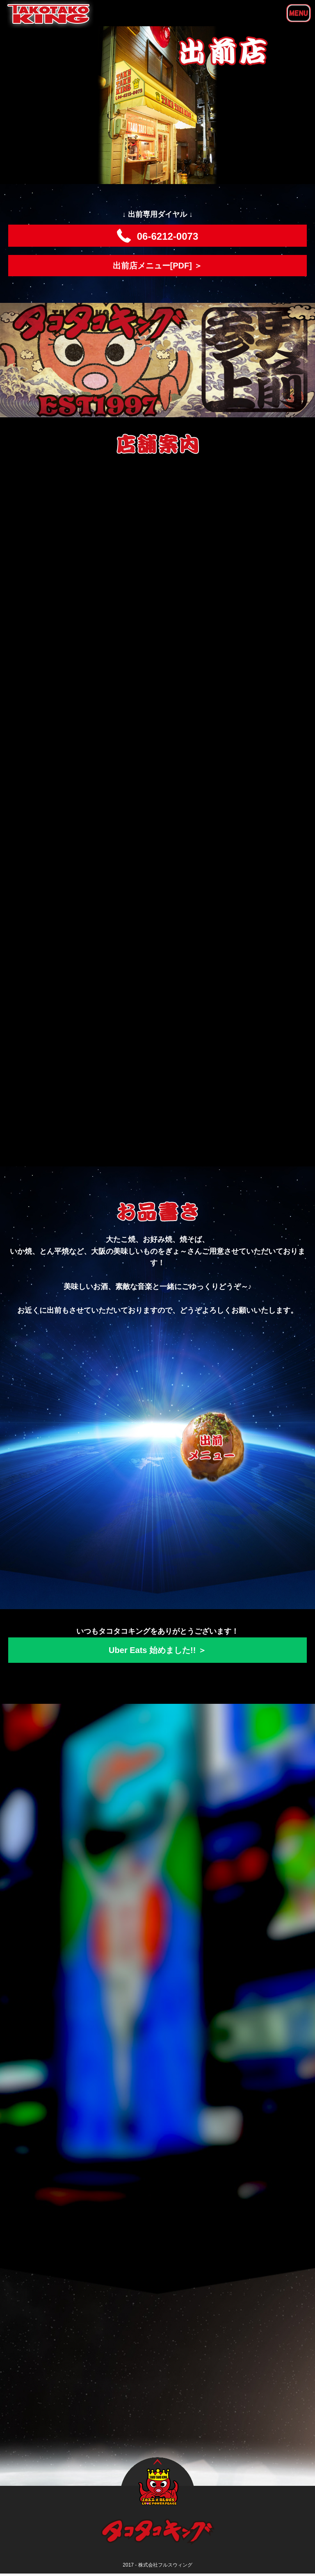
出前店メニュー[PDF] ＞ (158, 265)
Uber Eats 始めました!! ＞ (157, 1650)
